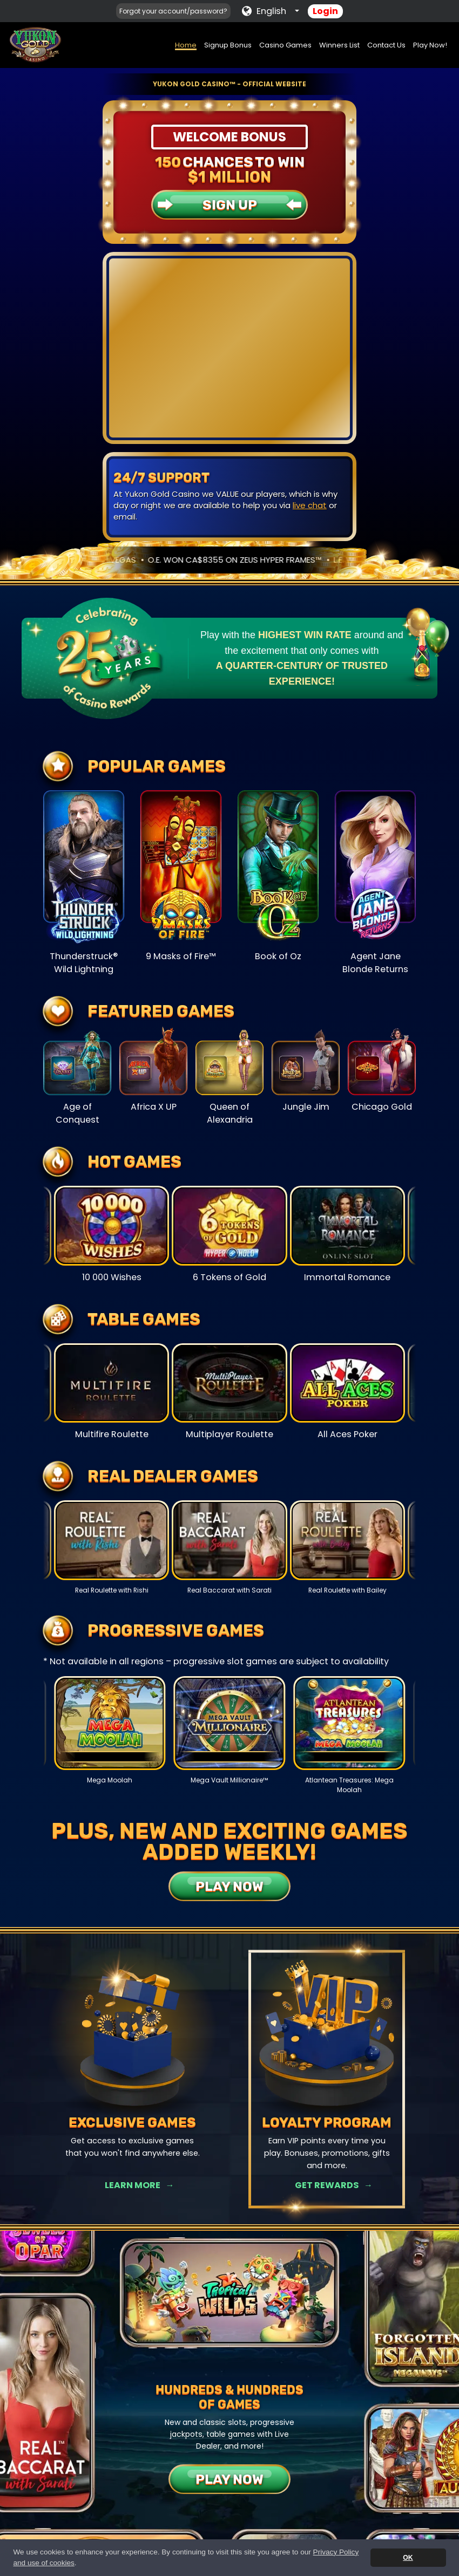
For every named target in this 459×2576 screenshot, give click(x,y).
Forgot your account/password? (173, 11)
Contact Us (386, 45)
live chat (310, 505)
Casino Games (285, 45)
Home (186, 45)
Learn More (132, 2185)
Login (325, 11)
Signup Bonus (228, 45)
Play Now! (430, 45)
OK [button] (408, 2557)
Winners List (339, 45)
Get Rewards (327, 2185)
